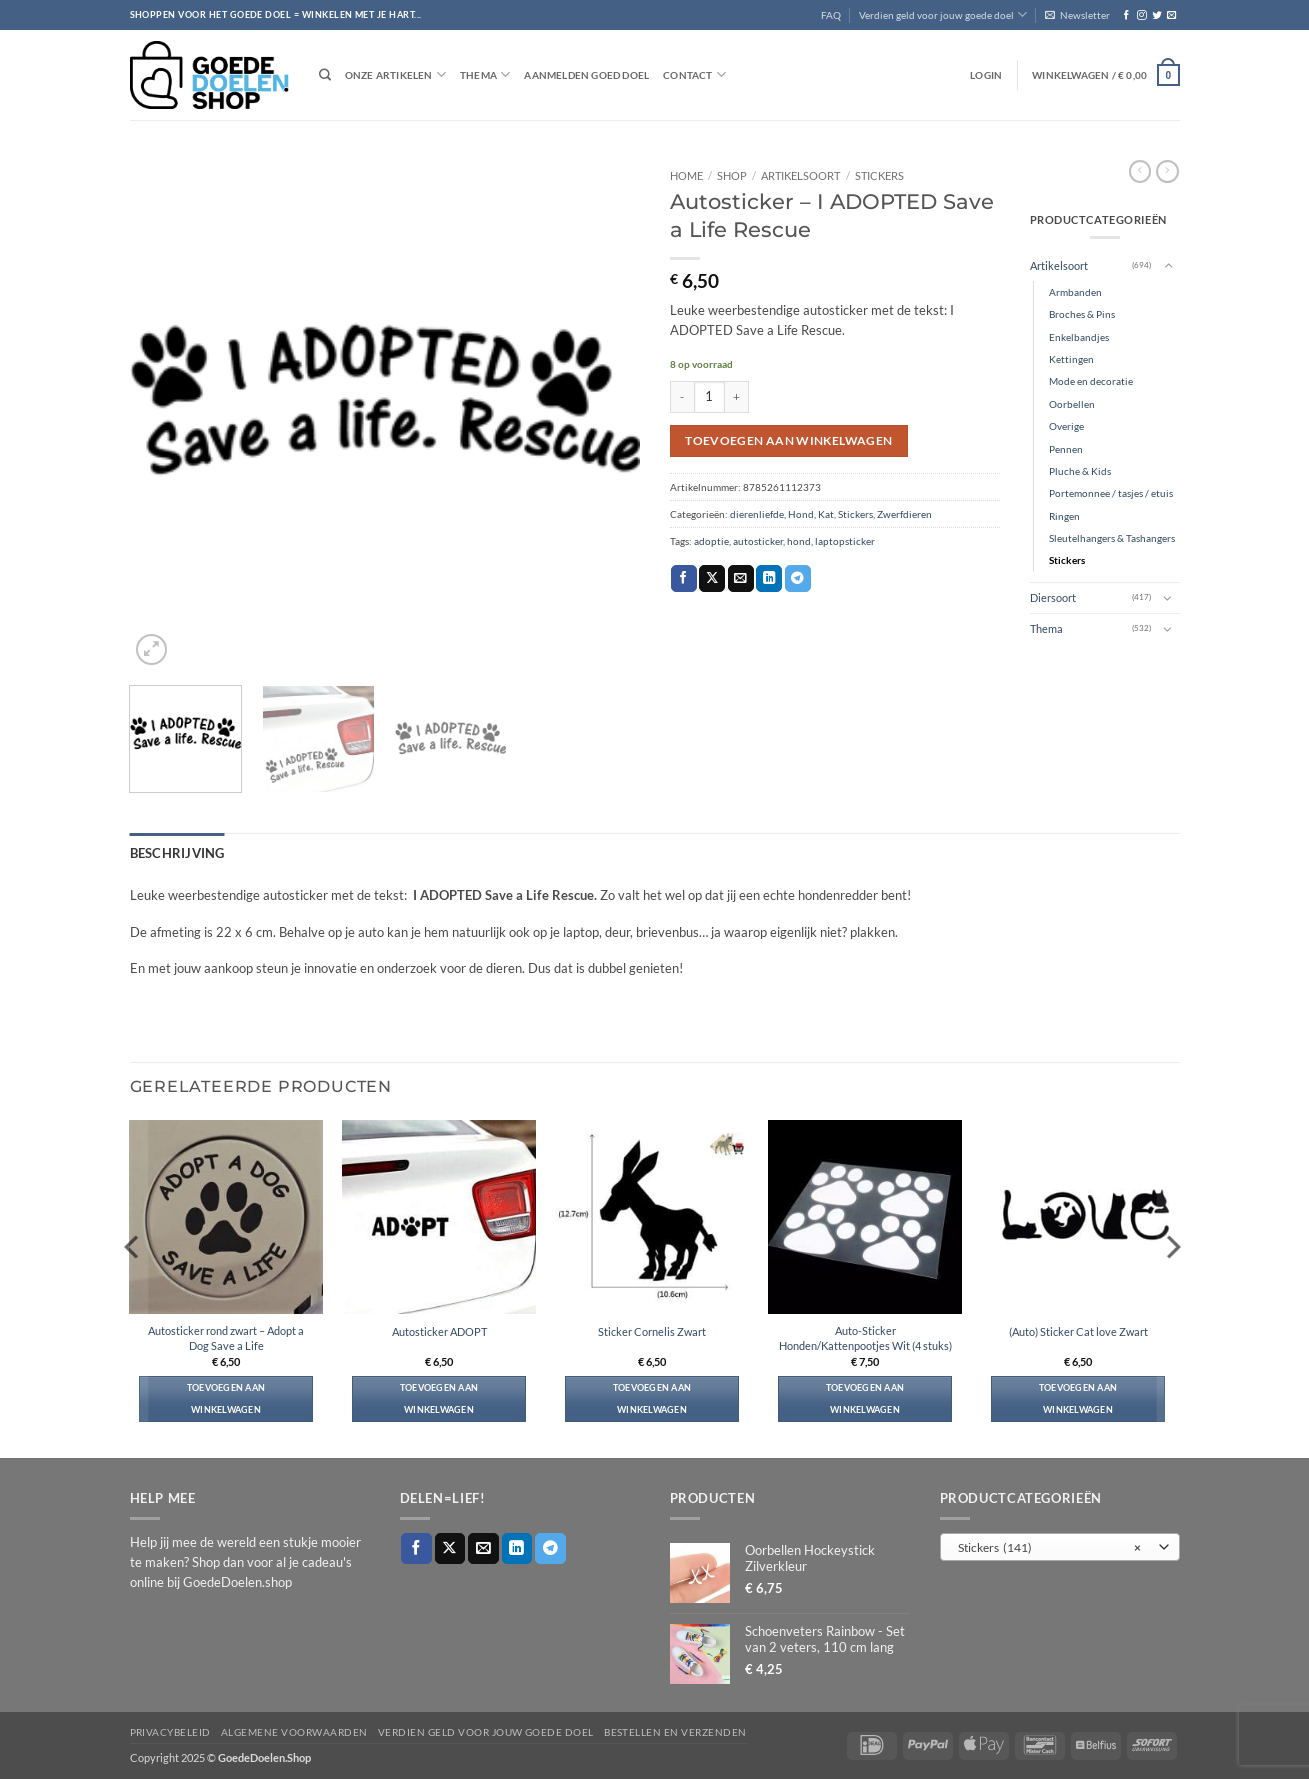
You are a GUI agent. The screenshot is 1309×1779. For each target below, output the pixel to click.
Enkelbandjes (1079, 337)
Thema (485, 74)
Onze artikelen (395, 74)
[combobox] (1060, 1543)
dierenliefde (757, 514)
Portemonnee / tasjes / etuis (1111, 493)
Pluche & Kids (1080, 471)
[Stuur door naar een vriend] (741, 578)
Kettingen (1071, 359)
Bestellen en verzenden (675, 1728)
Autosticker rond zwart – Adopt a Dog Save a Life (226, 1334)
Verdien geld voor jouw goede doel (943, 14)
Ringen (1064, 516)
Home (686, 175)
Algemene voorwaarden (294, 1728)
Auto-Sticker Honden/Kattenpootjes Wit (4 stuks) (865, 1334)
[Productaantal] (710, 397)
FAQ (831, 15)
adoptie (711, 541)
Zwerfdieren (904, 514)
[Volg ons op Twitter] (1156, 15)
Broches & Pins (1082, 314)
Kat (826, 514)
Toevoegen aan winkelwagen (788, 440)
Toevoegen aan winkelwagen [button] (226, 1394)
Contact (694, 74)
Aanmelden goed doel (586, 75)
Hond (801, 514)
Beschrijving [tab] (167, 851)
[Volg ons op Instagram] (1141, 15)
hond (799, 541)
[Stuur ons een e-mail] (1171, 15)
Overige (1066, 426)
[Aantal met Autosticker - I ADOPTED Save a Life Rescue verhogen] (737, 397)
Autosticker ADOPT (439, 1327)
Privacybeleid (170, 1728)
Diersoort (1053, 597)
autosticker (758, 541)
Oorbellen (1072, 404)
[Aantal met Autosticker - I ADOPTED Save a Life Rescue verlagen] (682, 397)
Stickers (879, 175)
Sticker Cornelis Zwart (652, 1327)
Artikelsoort (800, 175)
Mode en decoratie (1091, 381)
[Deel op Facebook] (684, 578)
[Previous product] (1167, 171)
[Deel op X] (712, 578)
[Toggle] (1168, 266)
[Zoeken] (325, 75)
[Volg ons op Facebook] (1126, 15)
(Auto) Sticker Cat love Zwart (1078, 1327)
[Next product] (1140, 171)
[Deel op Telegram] (798, 578)
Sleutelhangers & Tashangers (1112, 538)
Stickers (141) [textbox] (1050, 1544)
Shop (732, 175)
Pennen (1066, 449)
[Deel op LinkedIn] (769, 578)
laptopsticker (845, 541)
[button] (1077, 15)
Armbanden (1075, 292)
